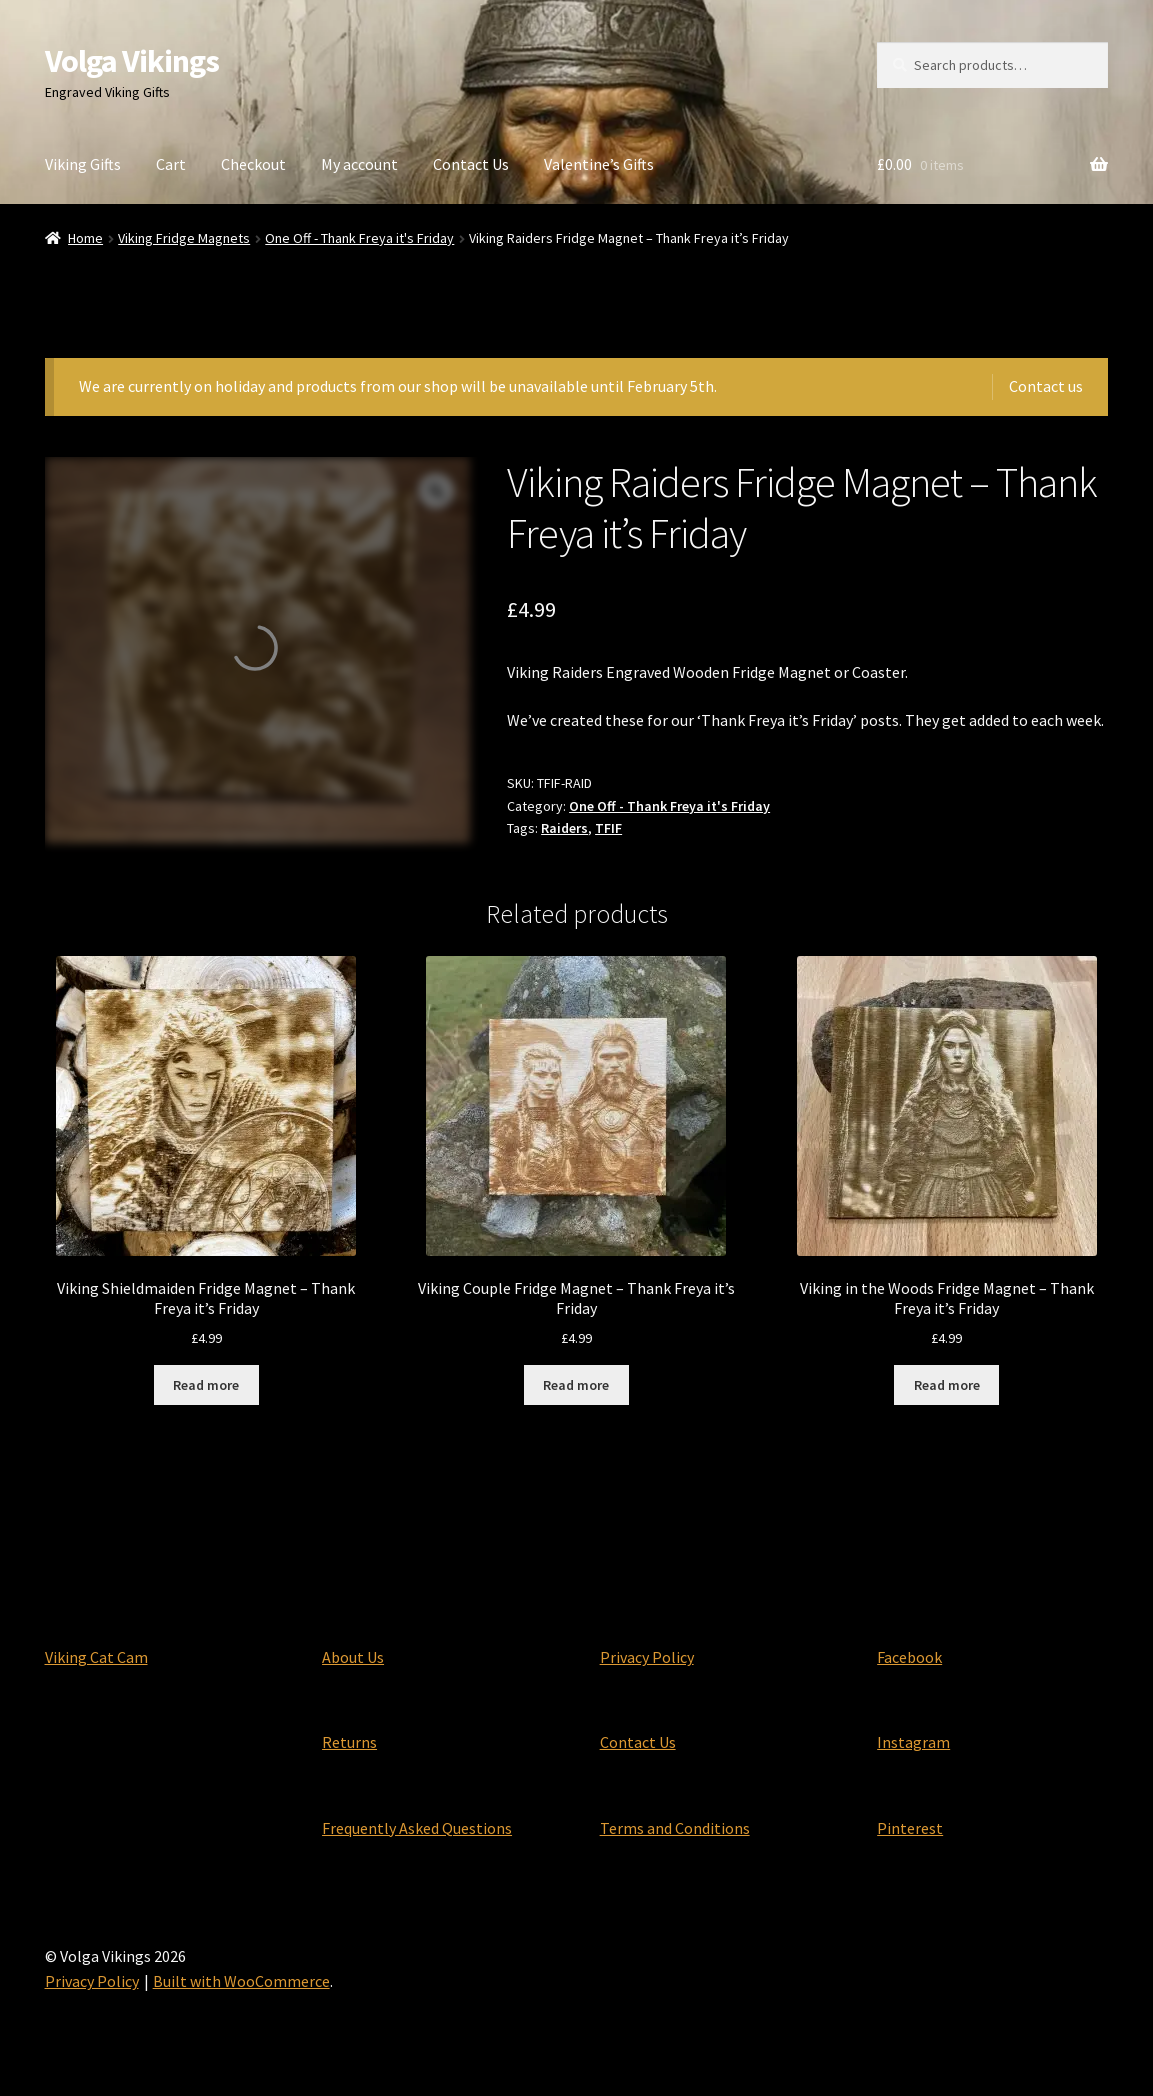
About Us (353, 1657)
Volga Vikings (132, 61)
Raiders (564, 828)
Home (85, 238)
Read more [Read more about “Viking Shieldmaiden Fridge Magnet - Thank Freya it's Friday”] (206, 1385)
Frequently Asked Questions (417, 1828)
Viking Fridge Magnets (184, 238)
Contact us (1046, 386)
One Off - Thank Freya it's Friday (359, 238)
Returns (349, 1742)
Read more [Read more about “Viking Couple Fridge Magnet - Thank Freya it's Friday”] (576, 1385)
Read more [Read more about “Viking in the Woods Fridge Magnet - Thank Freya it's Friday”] (947, 1385)
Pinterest (910, 1828)
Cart (171, 164)
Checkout (253, 164)
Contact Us (471, 164)
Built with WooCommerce (241, 1981)
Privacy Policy (647, 1657)
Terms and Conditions (675, 1828)
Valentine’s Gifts (599, 164)
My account (359, 164)
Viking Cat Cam (96, 1657)
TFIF (608, 828)
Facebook (909, 1657)
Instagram (913, 1742)
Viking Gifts (83, 164)
